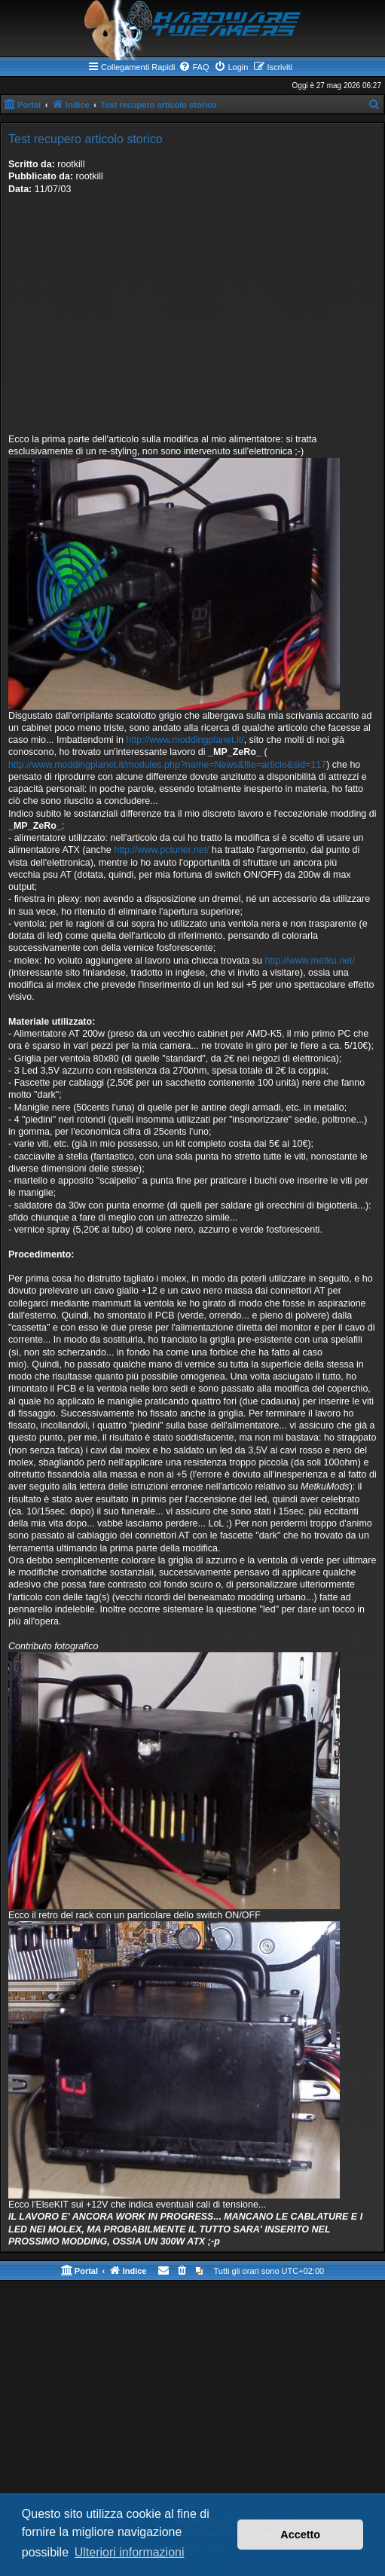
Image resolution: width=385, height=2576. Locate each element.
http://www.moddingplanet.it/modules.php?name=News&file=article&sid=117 (167, 764)
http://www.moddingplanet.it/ (184, 740)
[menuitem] (194, 67)
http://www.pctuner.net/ (161, 850)
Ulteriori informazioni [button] (130, 2552)
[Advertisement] (192, 320)
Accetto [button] (300, 2535)
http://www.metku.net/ (309, 960)
